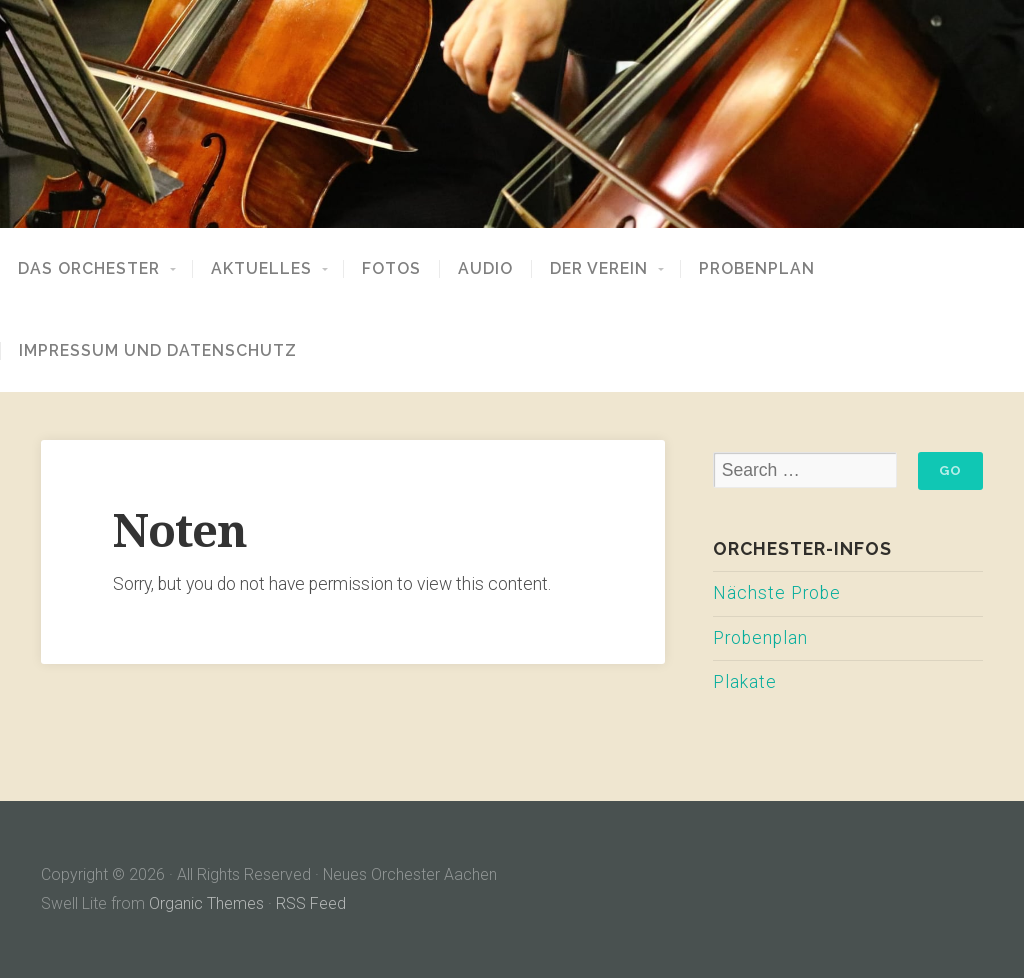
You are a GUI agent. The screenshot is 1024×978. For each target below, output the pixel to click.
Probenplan (757, 269)
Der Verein (599, 269)
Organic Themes (206, 903)
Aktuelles (261, 269)
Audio (485, 269)
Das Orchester (89, 269)
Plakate (745, 682)
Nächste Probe (777, 593)
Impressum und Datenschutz (158, 351)
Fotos (391, 269)
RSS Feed (311, 903)
